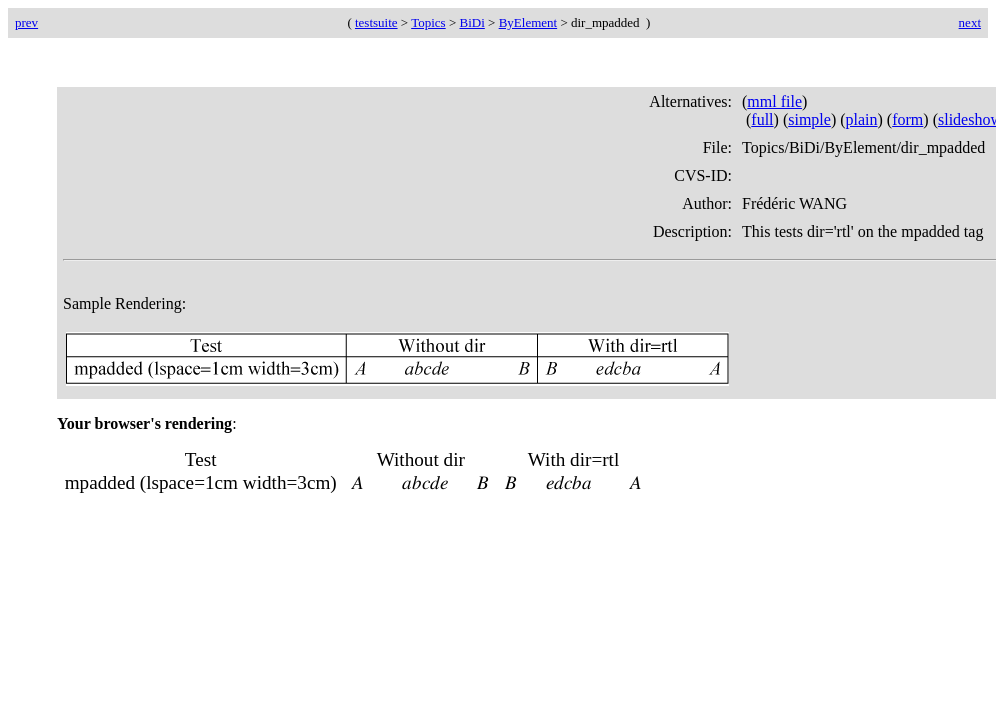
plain (862, 119)
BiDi (472, 22)
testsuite (376, 22)
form (907, 119)
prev (26, 22)
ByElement (528, 22)
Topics (428, 22)
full (762, 119)
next (970, 22)
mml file (774, 101)
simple (809, 119)
